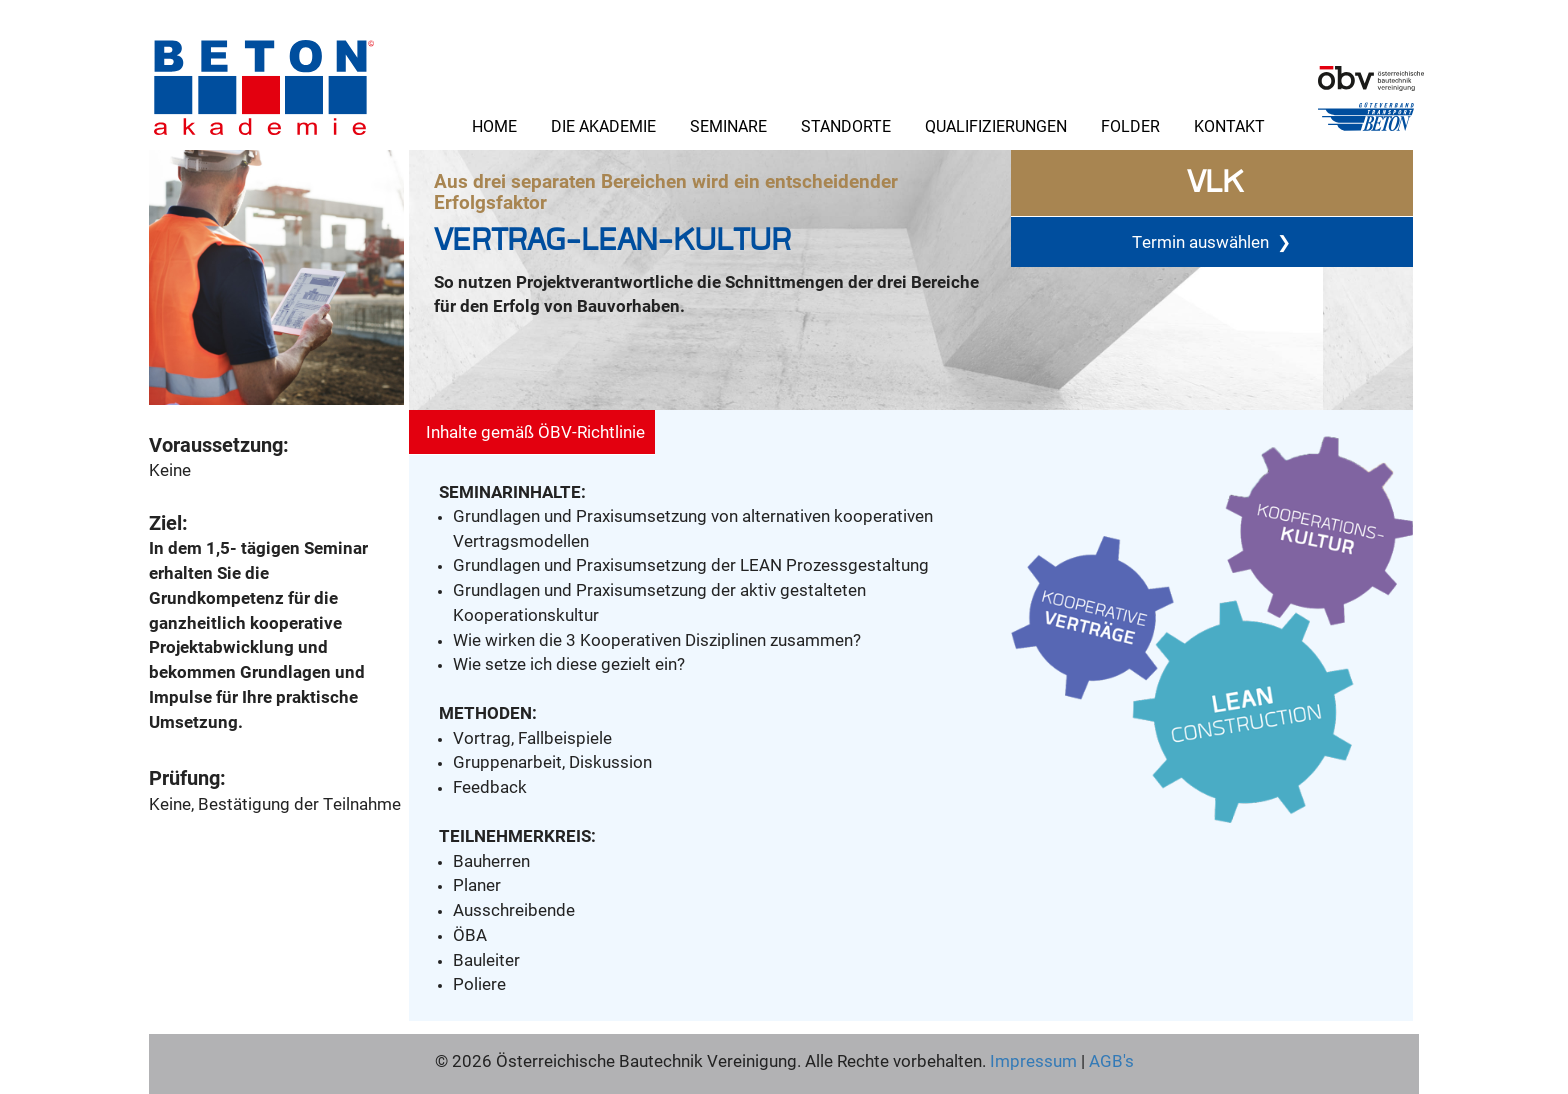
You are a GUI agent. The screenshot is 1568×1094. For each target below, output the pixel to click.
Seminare (728, 125)
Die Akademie (603, 125)
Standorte (846, 125)
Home (494, 125)
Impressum (1033, 1060)
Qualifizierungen (996, 125)
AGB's (1109, 1060)
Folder (1130, 125)
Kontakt (1229, 125)
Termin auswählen (1211, 242)
